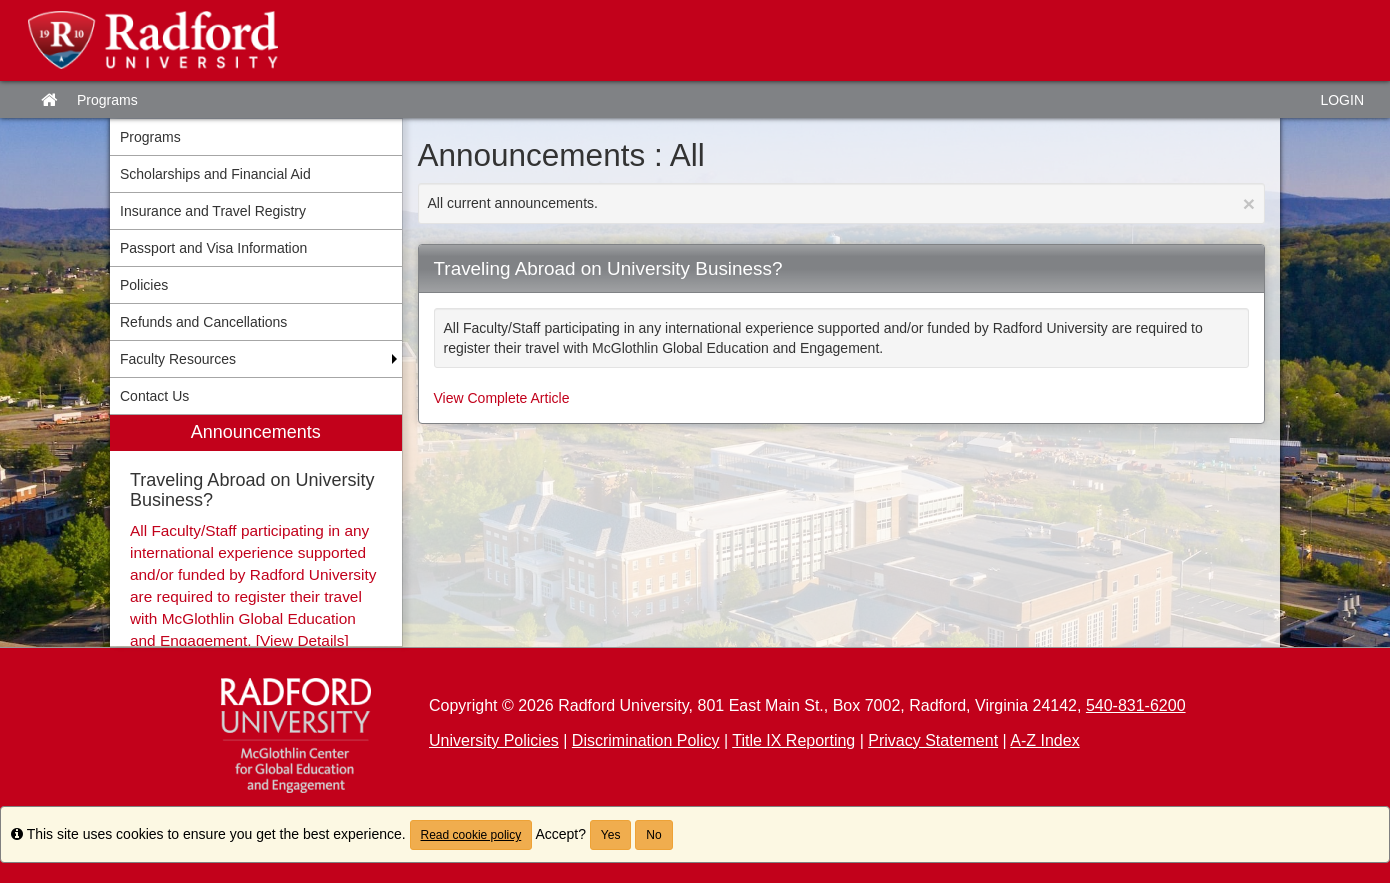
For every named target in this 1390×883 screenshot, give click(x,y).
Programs (107, 100)
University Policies (494, 740)
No (653, 835)
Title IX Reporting (793, 740)
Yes (611, 835)
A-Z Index (1044, 740)
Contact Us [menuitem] (154, 396)
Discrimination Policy (646, 740)
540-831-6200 (1136, 705)
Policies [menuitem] (144, 285)
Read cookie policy (471, 835)
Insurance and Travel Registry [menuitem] (213, 211)
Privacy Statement (933, 740)
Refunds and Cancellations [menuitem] (203, 322)
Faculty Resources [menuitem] (178, 359)
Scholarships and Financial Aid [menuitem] (215, 174)
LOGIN (1342, 100)
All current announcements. (842, 203)
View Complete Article (502, 398)
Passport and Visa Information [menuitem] (213, 248)
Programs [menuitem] (150, 137)
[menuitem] (256, 530)
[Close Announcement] (1249, 203)
